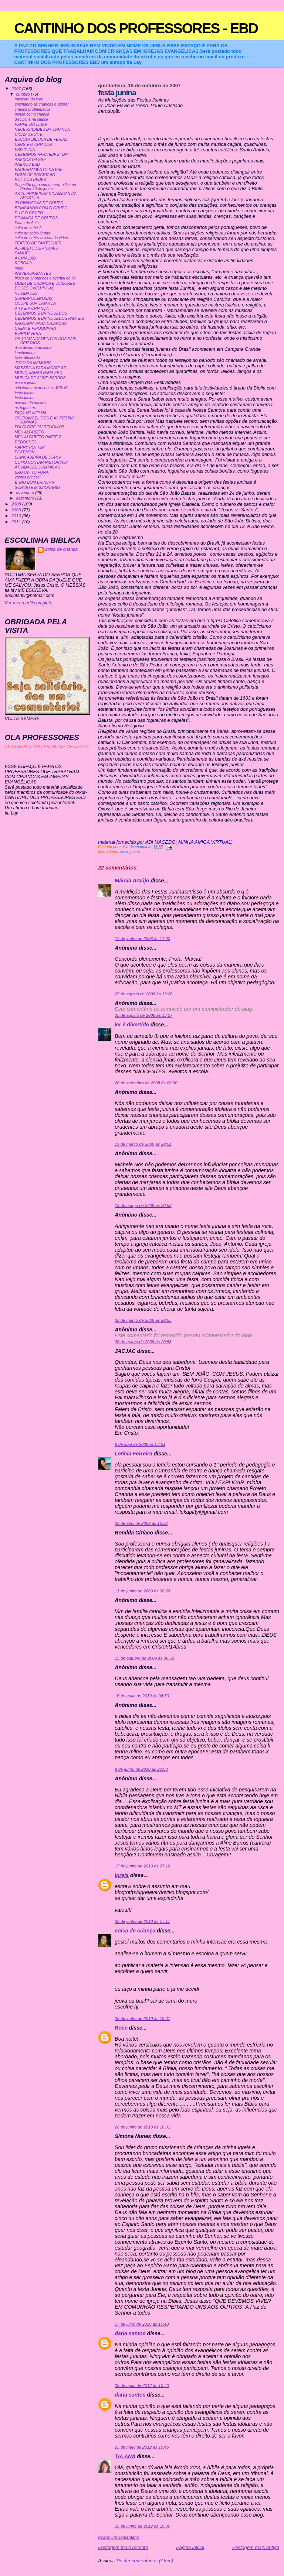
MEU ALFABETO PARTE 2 (38, 437)
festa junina (130, 852)
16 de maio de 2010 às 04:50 (142, 1696)
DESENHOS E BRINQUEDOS (41, 313)
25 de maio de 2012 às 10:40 (142, 2385)
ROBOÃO (23, 263)
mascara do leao (29, 99)
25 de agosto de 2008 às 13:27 (143, 1015)
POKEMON (25, 452)
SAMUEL (23, 253)
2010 (16, 515)
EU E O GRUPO (29, 213)
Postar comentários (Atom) (144, 2560)
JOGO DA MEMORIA (33, 363)
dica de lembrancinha (33, 348)
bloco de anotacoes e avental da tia (45, 278)
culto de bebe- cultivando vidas (41, 238)
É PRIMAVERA (28, 334)
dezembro (25, 498)
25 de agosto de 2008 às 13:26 (143, 994)
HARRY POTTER (30, 447)
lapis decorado (27, 358)
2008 (16, 503)
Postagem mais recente (123, 2547)
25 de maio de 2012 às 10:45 (142, 2447)
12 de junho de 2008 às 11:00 (142, 938)
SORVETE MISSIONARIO (37, 488)
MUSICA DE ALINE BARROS (40, 378)
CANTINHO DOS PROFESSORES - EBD (136, 28)
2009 (16, 509)
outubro (23, 94)
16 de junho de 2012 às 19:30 (142, 2526)
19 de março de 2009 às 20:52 (143, 1205)
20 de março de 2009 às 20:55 (143, 1320)
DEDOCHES (26, 442)
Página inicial (190, 2547)
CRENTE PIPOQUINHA (35, 328)
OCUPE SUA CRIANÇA (35, 303)
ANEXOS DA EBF (30, 160)
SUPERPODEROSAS (34, 298)
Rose (121, 2028)
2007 (16, 88)
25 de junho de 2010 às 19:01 (142, 2018)
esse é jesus (25, 383)
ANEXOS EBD (27, 164)
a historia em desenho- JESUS (41, 388)
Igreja (122, 1875)
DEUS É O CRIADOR (33, 145)
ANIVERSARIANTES (33, 273)
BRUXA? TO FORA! (32, 472)
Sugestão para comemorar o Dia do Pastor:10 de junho (45, 187)
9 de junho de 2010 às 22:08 (141, 1769)
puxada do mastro (30, 403)
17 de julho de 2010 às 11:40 (142, 2324)
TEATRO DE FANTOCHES (38, 243)
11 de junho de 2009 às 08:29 (142, 1591)
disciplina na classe (31, 119)
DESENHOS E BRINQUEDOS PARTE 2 (49, 318)
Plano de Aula (27, 223)
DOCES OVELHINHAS (35, 288)
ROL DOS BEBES (30, 180)
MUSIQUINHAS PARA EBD (38, 373)
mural (19, 268)
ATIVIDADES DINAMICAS (37, 467)
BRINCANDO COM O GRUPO (41, 208)
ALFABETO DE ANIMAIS (36, 248)
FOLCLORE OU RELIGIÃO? (39, 427)
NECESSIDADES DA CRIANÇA (42, 129)
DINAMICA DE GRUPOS (36, 218)
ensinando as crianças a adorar (42, 104)
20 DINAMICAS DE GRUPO (39, 203)
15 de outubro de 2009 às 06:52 (144, 1658)
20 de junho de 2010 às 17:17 (142, 1921)
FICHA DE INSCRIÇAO (35, 175)
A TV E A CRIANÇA (32, 308)
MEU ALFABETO (29, 432)
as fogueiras (25, 408)
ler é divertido (132, 1025)
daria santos (130, 2333)
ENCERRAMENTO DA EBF (38, 170)
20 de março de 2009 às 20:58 (143, 1342)
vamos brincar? (28, 477)
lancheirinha (25, 353)
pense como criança (32, 114)
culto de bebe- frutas (32, 233)
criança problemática (33, 109)
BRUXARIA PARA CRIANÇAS (41, 324)
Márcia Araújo (132, 881)
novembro (25, 492)
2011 (16, 521)
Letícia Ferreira (133, 1454)
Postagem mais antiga (255, 2547)
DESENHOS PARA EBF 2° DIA (41, 154)
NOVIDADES (26, 293)
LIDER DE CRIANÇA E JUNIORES (45, 283)
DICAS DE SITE (29, 135)
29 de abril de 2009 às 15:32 (141, 1523)
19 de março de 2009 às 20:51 (143, 1144)
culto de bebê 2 (28, 228)
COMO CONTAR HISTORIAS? (41, 462)
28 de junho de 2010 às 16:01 (142, 2127)
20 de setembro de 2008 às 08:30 (146, 1083)
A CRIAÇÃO (25, 258)
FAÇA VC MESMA (31, 413)
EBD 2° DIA (25, 150)
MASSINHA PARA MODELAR (40, 368)
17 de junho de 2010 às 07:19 (142, 1866)
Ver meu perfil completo (29, 603)
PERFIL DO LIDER (31, 125)
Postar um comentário (118, 2537)
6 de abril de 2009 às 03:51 (140, 1444)
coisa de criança (135, 1931)
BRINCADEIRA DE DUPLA (38, 457)
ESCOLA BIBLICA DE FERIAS (41, 139)
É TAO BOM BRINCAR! (35, 482)
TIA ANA (125, 2456)
